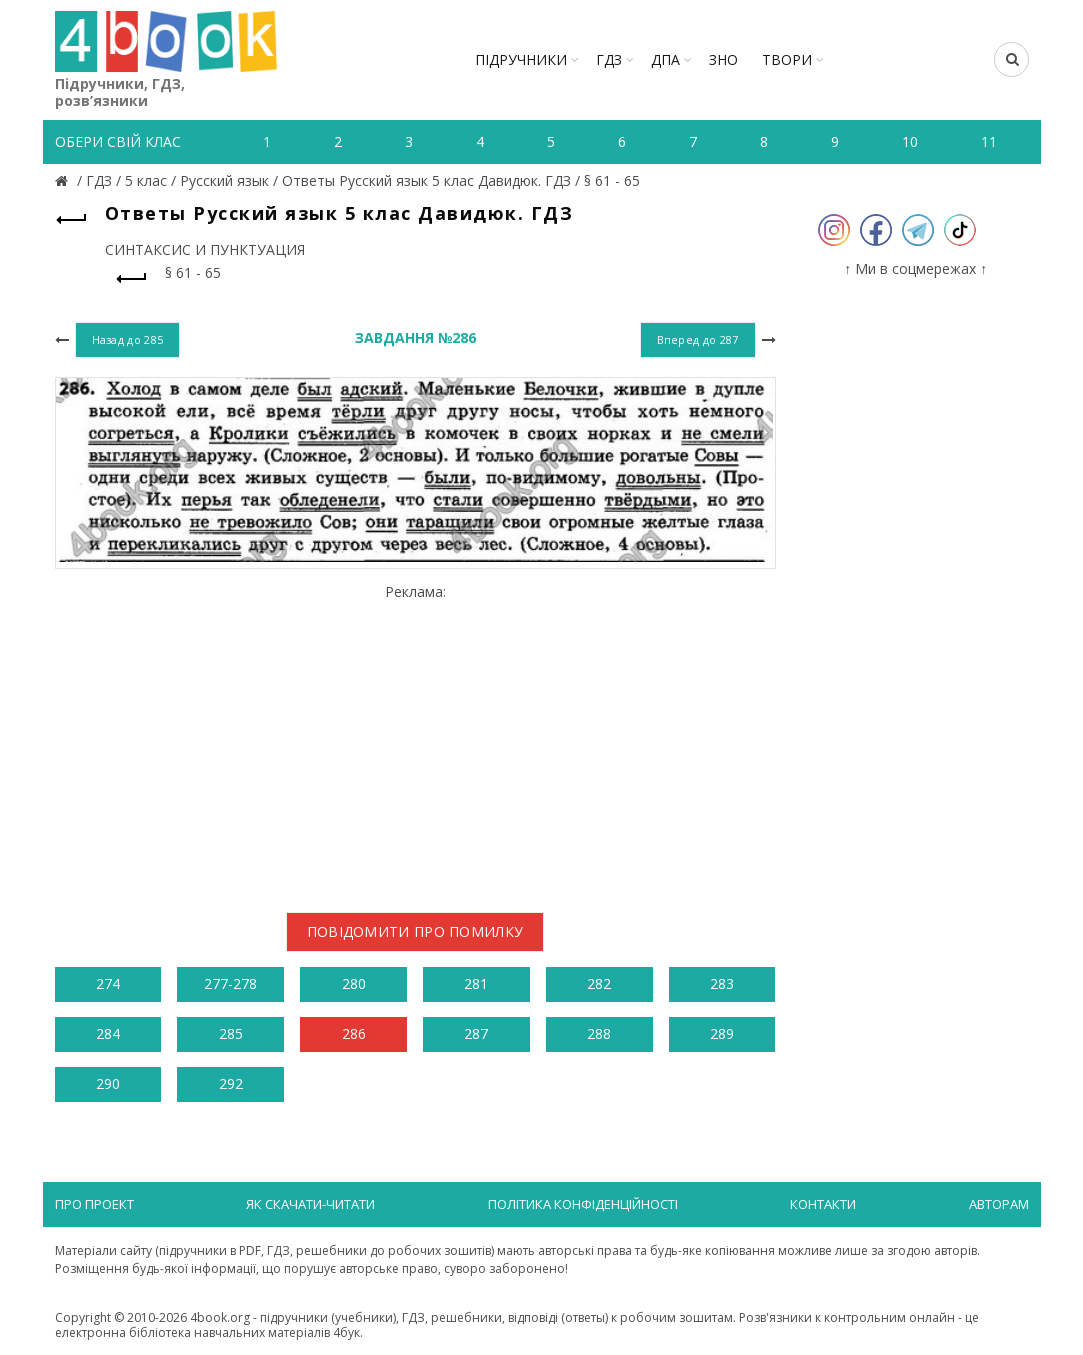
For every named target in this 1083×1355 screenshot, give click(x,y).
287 (476, 1033)
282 (599, 983)
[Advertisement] (415, 740)
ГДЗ (609, 59)
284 (108, 1033)
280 (354, 983)
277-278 (230, 983)
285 (231, 1033)
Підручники (521, 59)
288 (599, 1033)
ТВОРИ (787, 59)
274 (108, 983)
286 (354, 1033)
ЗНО (723, 59)
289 (722, 1033)
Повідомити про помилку (415, 931)
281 (476, 983)
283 (722, 983)
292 (231, 1083)
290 (108, 1083)
